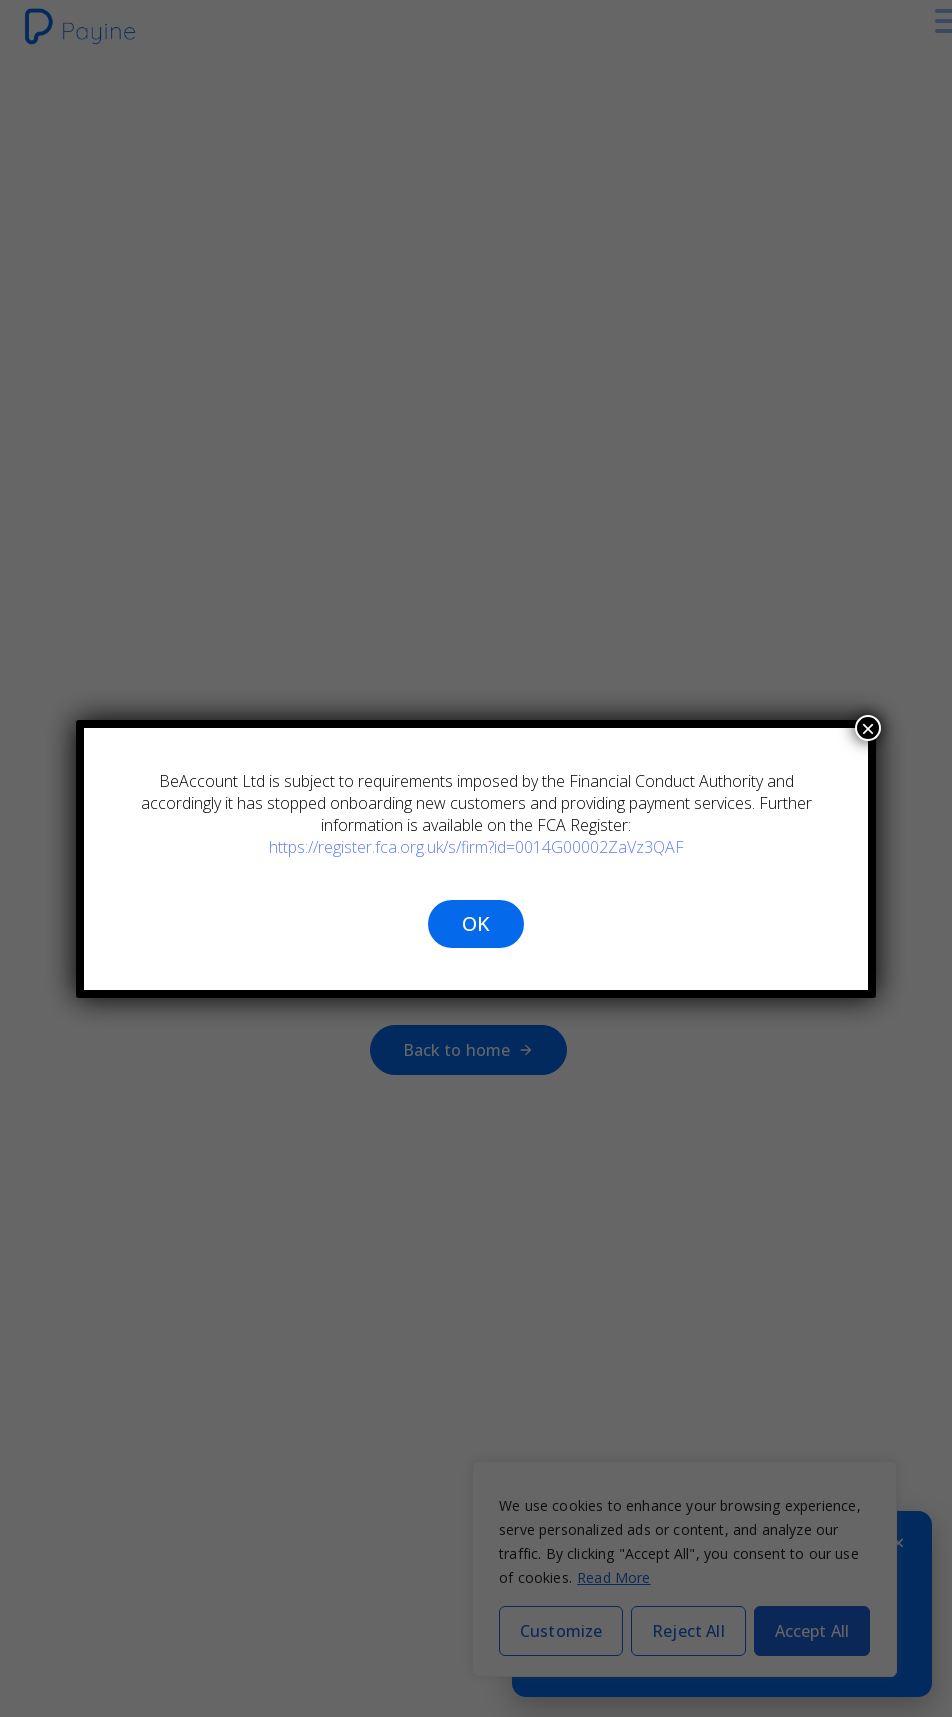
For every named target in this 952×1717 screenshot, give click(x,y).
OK (476, 923)
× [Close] (868, 728)
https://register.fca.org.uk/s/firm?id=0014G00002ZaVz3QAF (476, 847)
